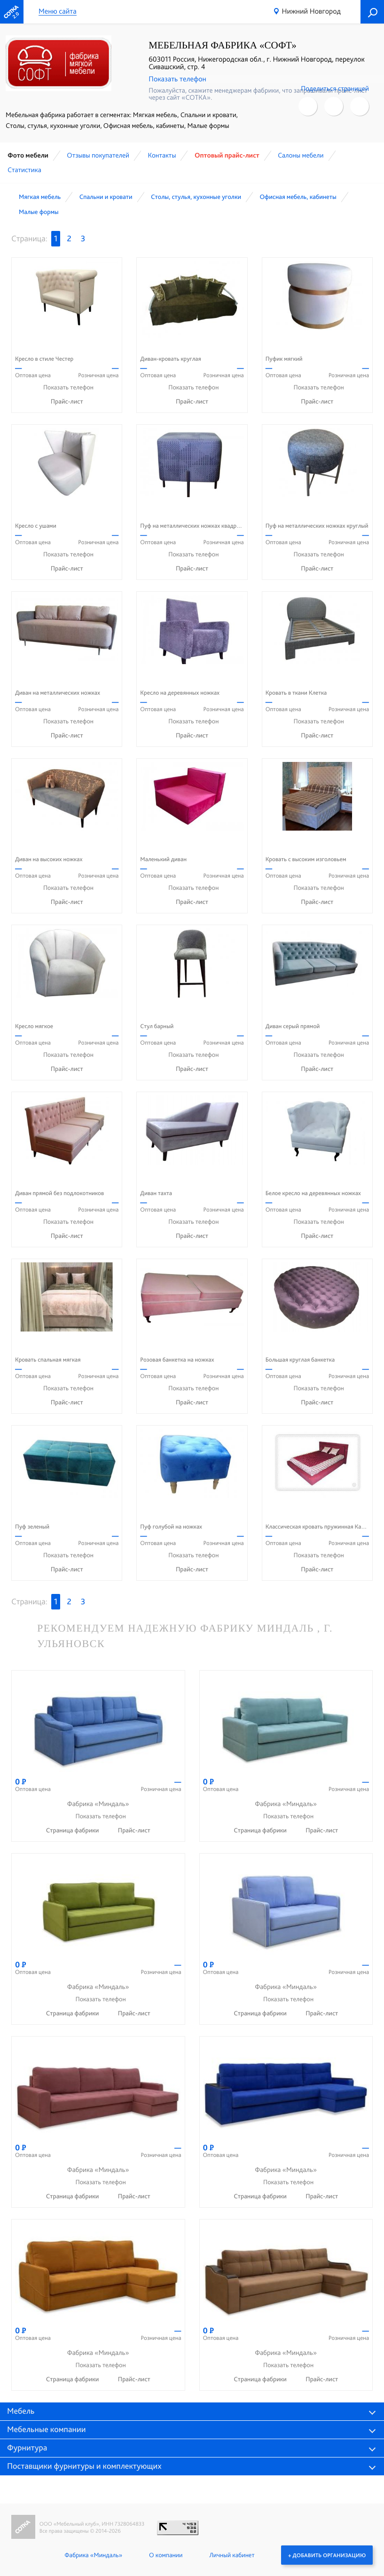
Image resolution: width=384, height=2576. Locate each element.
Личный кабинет (231, 2555)
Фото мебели (28, 155)
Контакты (162, 155)
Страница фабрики (73, 1830)
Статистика (24, 170)
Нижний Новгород (311, 11)
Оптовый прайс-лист (227, 155)
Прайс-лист (67, 401)
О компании (165, 2555)
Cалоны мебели (300, 155)
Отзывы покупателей (98, 155)
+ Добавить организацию (327, 2555)
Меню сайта (58, 12)
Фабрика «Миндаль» (93, 2555)
